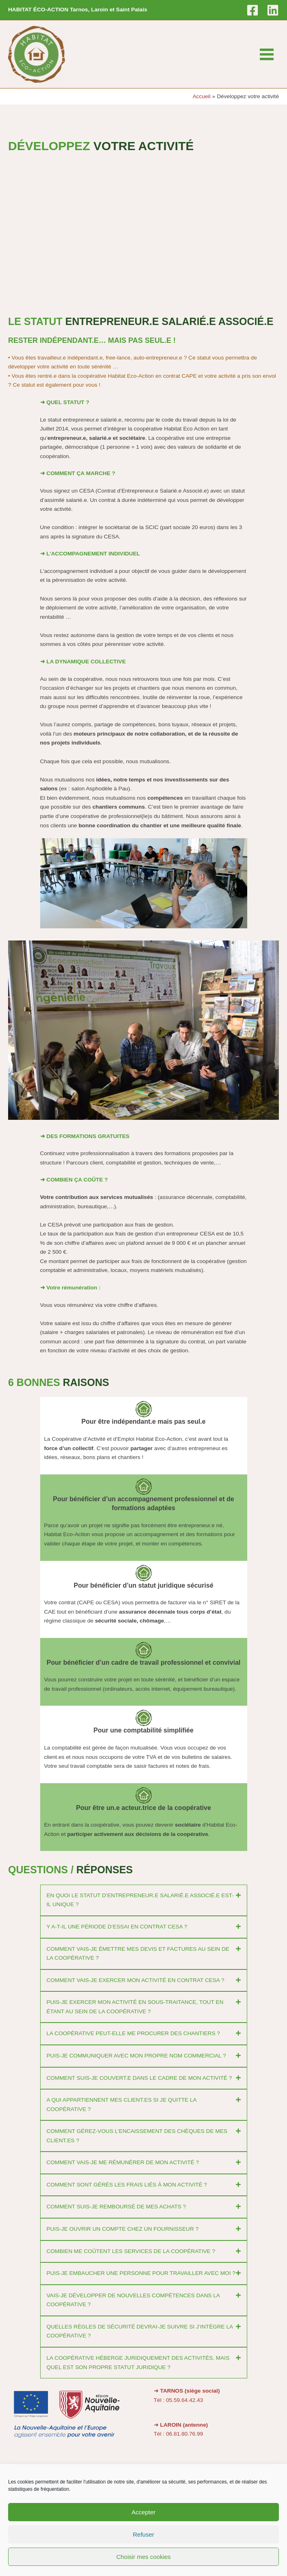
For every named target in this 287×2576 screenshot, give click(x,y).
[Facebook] (252, 10)
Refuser (143, 2534)
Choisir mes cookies (143, 2556)
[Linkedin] (273, 10)
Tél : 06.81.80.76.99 (178, 2434)
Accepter (143, 2512)
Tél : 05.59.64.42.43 (178, 2400)
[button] (144, 1900)
